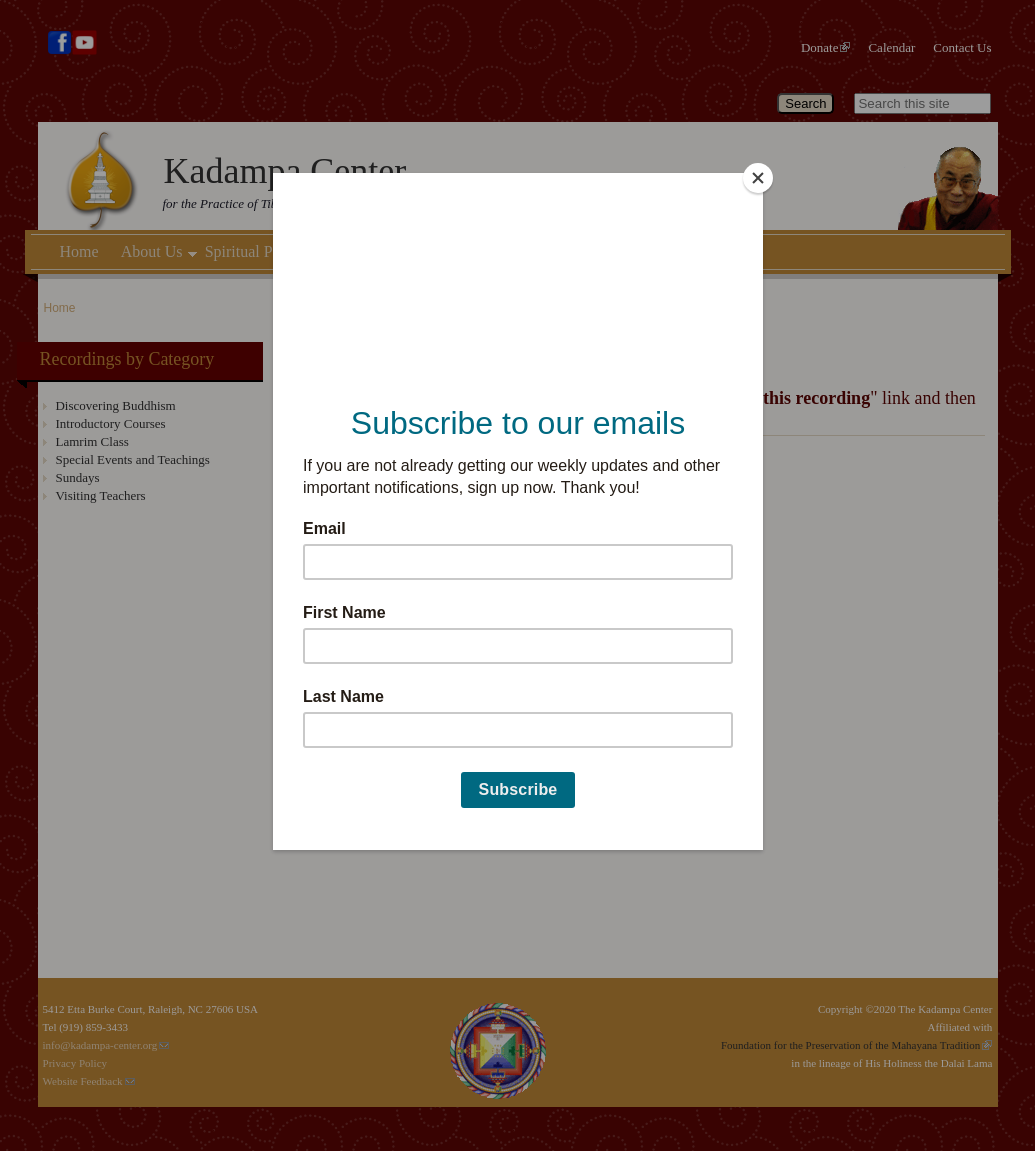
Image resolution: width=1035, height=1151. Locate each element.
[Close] (758, 178)
